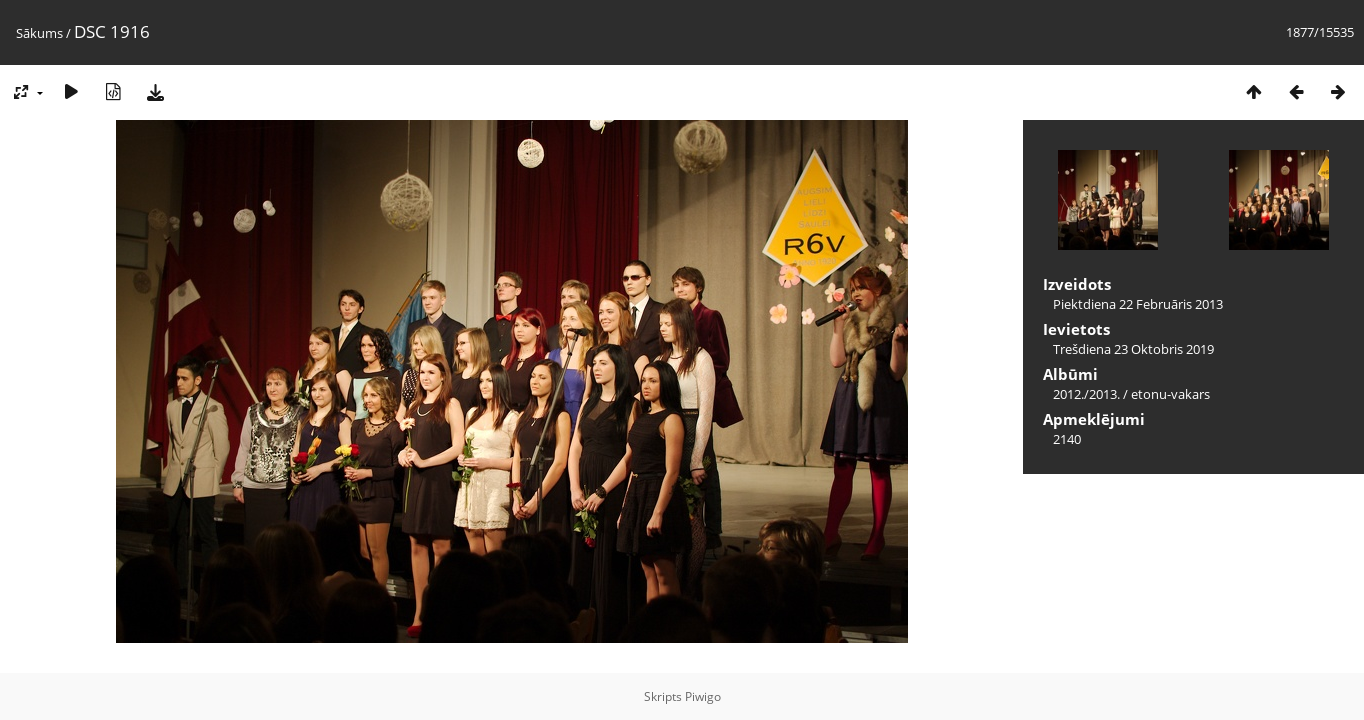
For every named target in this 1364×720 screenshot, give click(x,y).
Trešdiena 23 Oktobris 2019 (1133, 349)
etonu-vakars (1170, 394)
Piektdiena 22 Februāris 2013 (1138, 304)
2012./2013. (1086, 394)
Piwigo (703, 696)
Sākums (39, 33)
